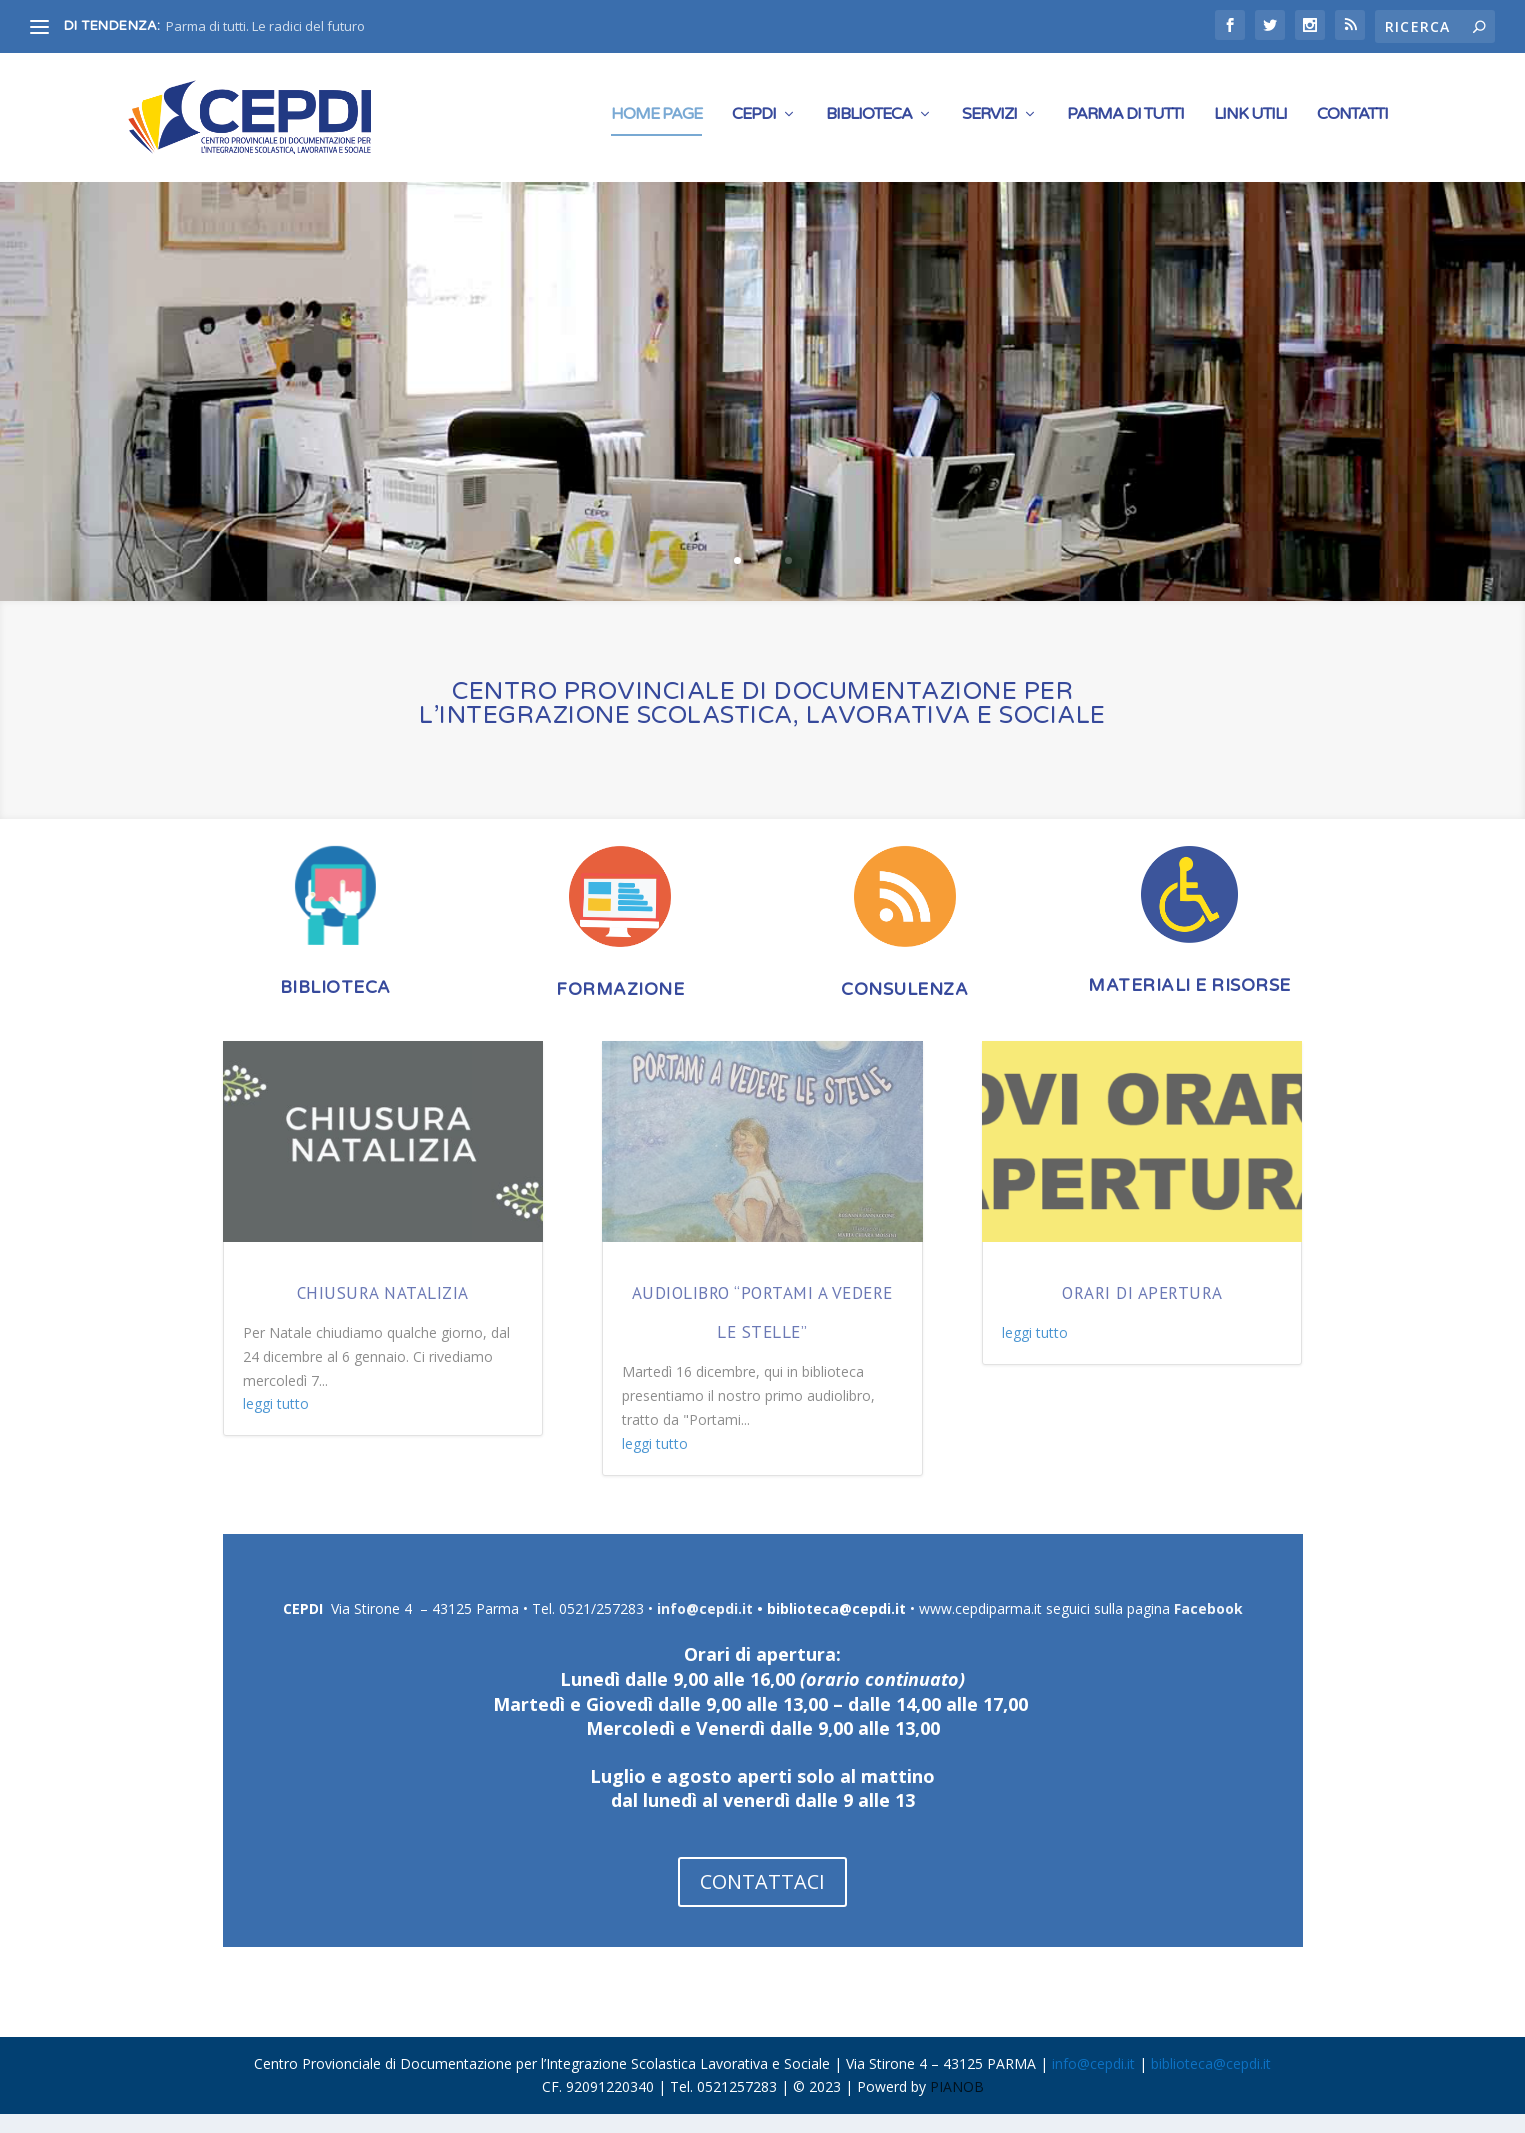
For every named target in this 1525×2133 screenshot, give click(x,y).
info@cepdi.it (705, 1627)
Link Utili (1250, 122)
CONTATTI (1352, 122)
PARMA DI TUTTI (1125, 122)
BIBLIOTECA (335, 1006)
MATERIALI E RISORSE (1189, 1004)
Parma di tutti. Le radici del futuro (265, 26)
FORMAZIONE (620, 1008)
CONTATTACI (762, 1899)
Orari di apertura (1142, 1311)
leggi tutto (276, 1421)
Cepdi (754, 122)
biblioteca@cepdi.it (836, 1627)
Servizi (989, 122)
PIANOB (957, 2105)
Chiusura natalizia (383, 1311)
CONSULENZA (904, 1008)
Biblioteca (869, 122)
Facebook (1208, 1627)
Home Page (656, 122)
